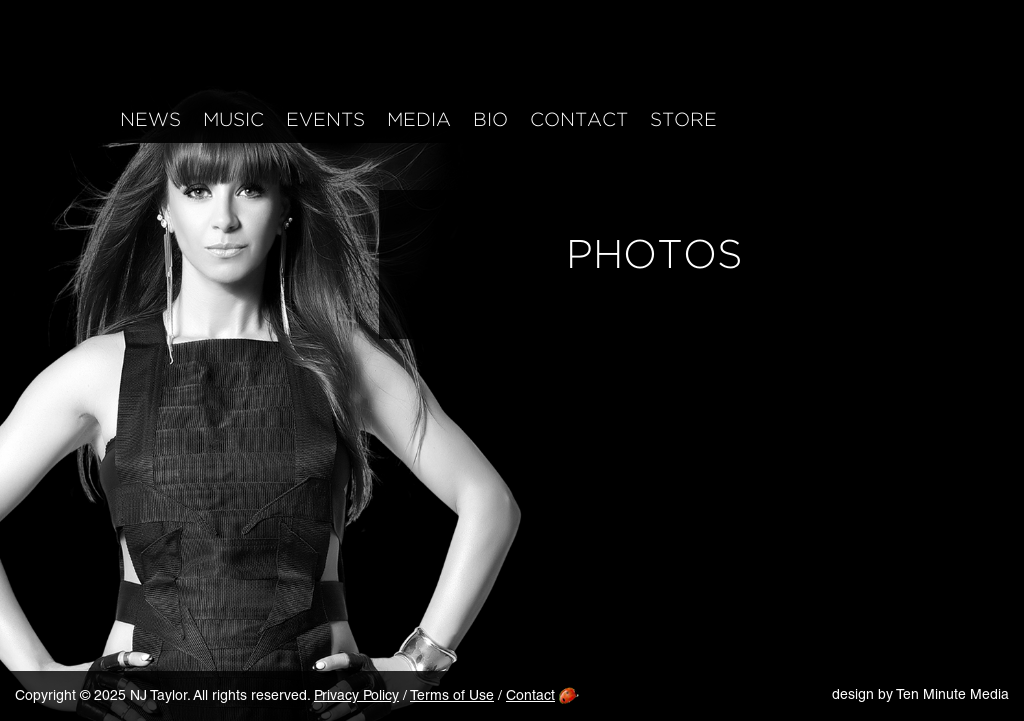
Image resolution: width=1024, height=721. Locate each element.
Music (233, 120)
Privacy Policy (356, 697)
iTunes (924, 116)
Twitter (840, 116)
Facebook (756, 116)
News (150, 120)
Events (325, 120)
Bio (490, 120)
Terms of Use (452, 697)
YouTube (882, 116)
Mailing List (966, 116)
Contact (579, 120)
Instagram (798, 116)
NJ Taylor (200, 58)
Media (419, 120)
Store (683, 120)
